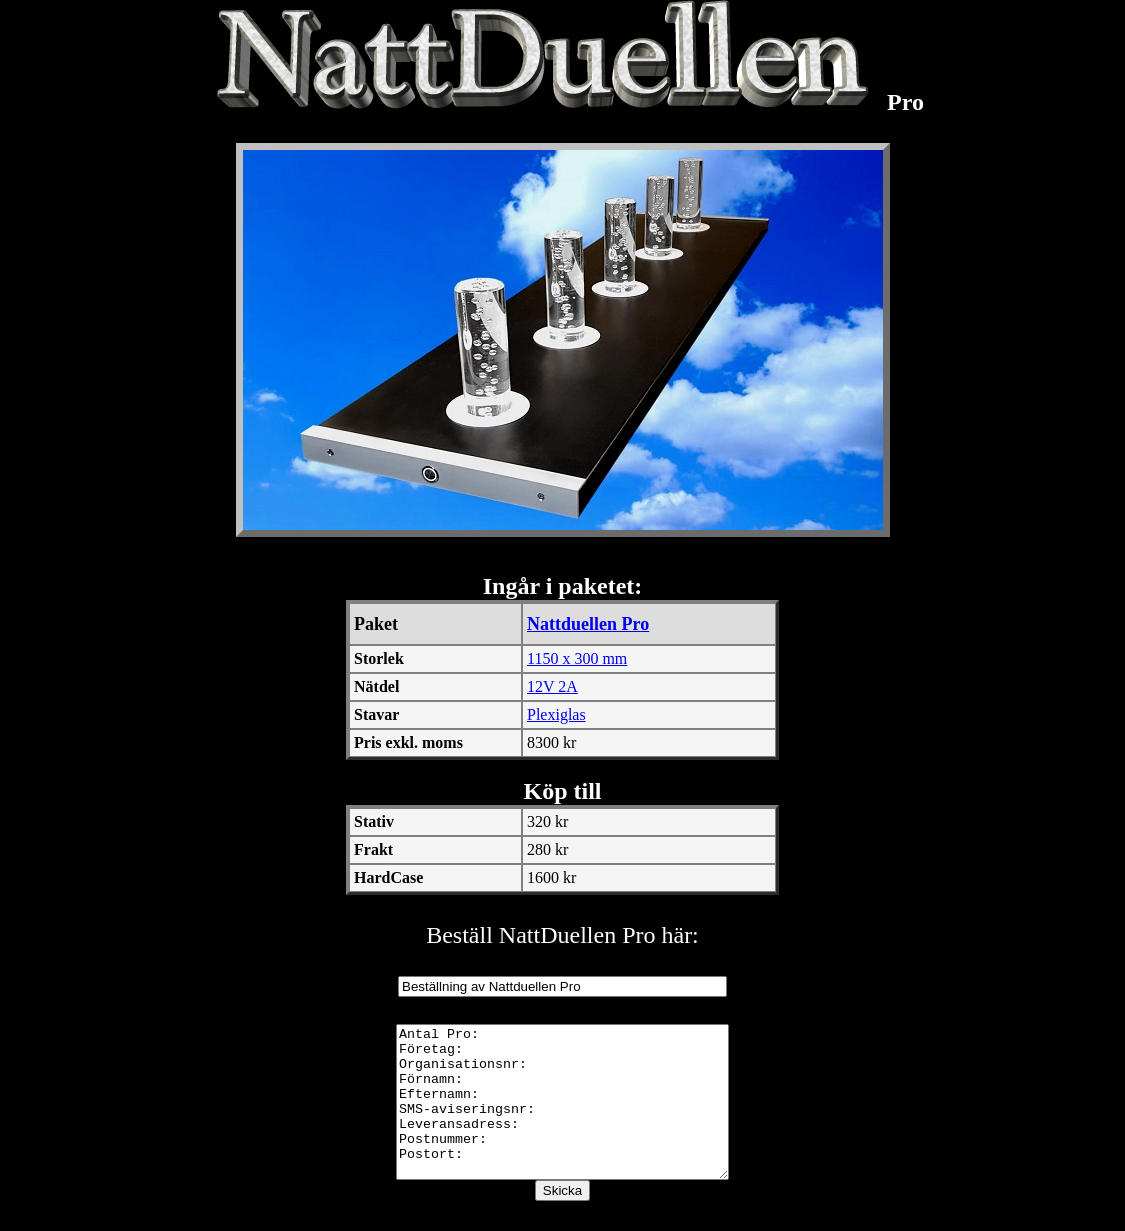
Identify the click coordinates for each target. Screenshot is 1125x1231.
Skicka (562, 1220)
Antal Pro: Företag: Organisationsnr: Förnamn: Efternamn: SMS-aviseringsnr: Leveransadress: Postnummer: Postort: (563, 1117)
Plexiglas (556, 714)
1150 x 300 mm (577, 658)
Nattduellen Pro (588, 624)
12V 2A (552, 686)
